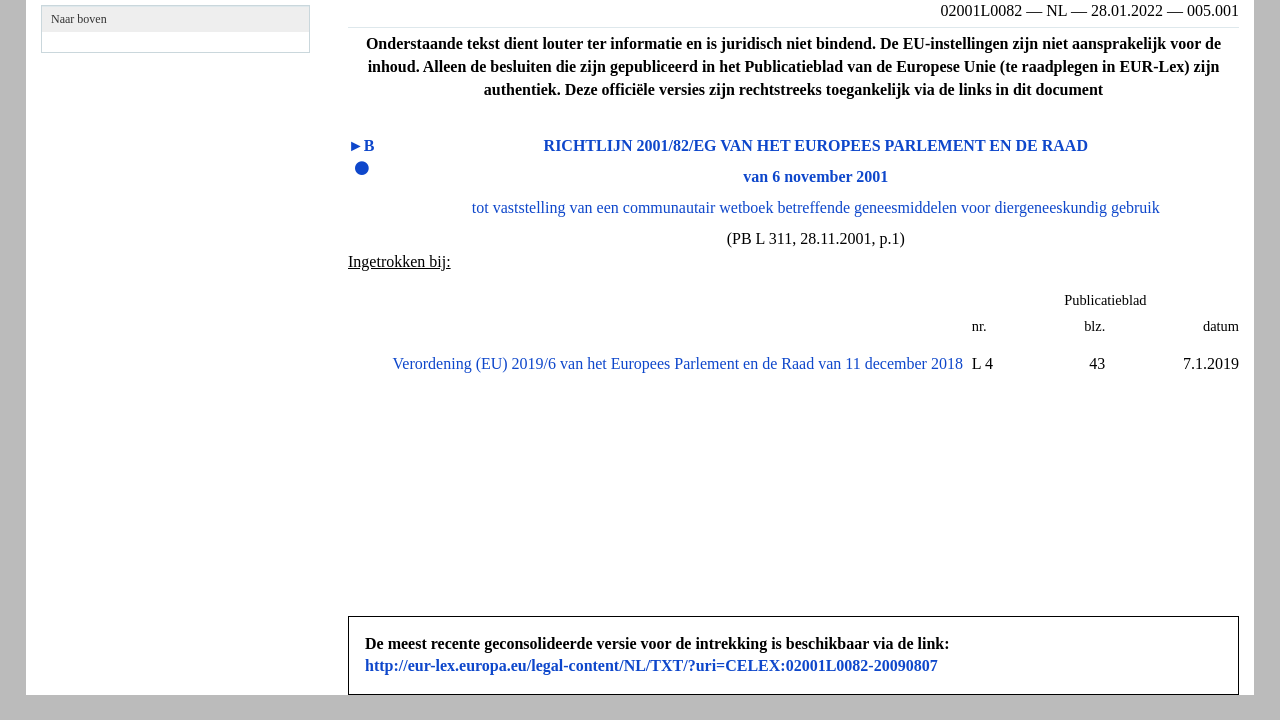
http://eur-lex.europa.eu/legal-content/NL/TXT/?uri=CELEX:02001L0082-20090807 (651, 665)
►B (361, 145)
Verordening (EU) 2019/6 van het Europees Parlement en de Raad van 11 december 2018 (678, 363)
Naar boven (79, 19)
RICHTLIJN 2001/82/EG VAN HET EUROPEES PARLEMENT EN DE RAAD (816, 145)
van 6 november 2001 (815, 176)
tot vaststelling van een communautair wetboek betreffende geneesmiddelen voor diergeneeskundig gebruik (816, 207)
